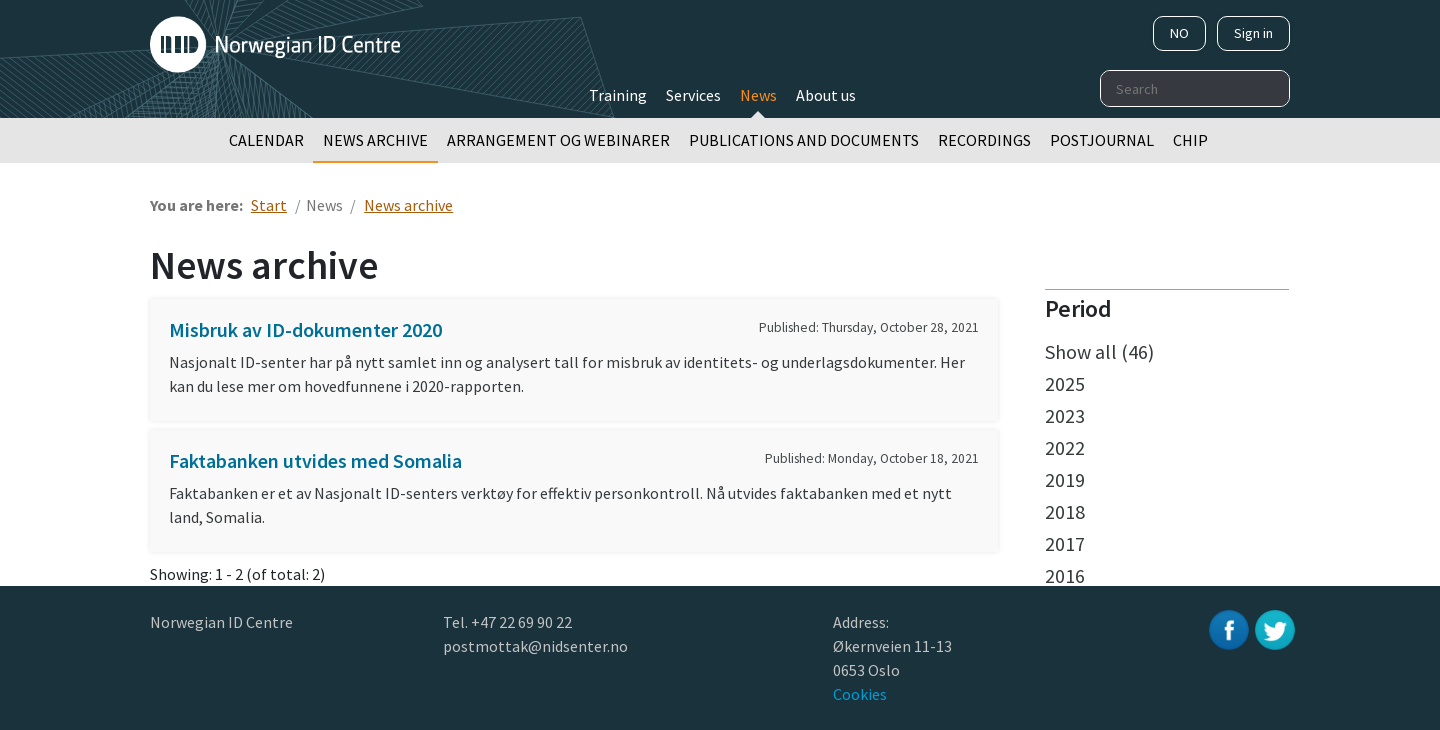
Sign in (1253, 33)
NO (1179, 33)
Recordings (984, 140)
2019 (1065, 479)
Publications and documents (804, 140)
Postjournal (1102, 140)
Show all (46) (1099, 351)
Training (618, 95)
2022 (1065, 447)
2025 (1065, 383)
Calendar (266, 140)
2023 (1065, 415)
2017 (1065, 543)
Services (693, 95)
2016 (1065, 575)
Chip (1190, 140)
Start (269, 205)
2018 (1065, 511)
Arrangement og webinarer (558, 140)
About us (826, 95)
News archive (375, 140)
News (758, 95)
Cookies (860, 694)
